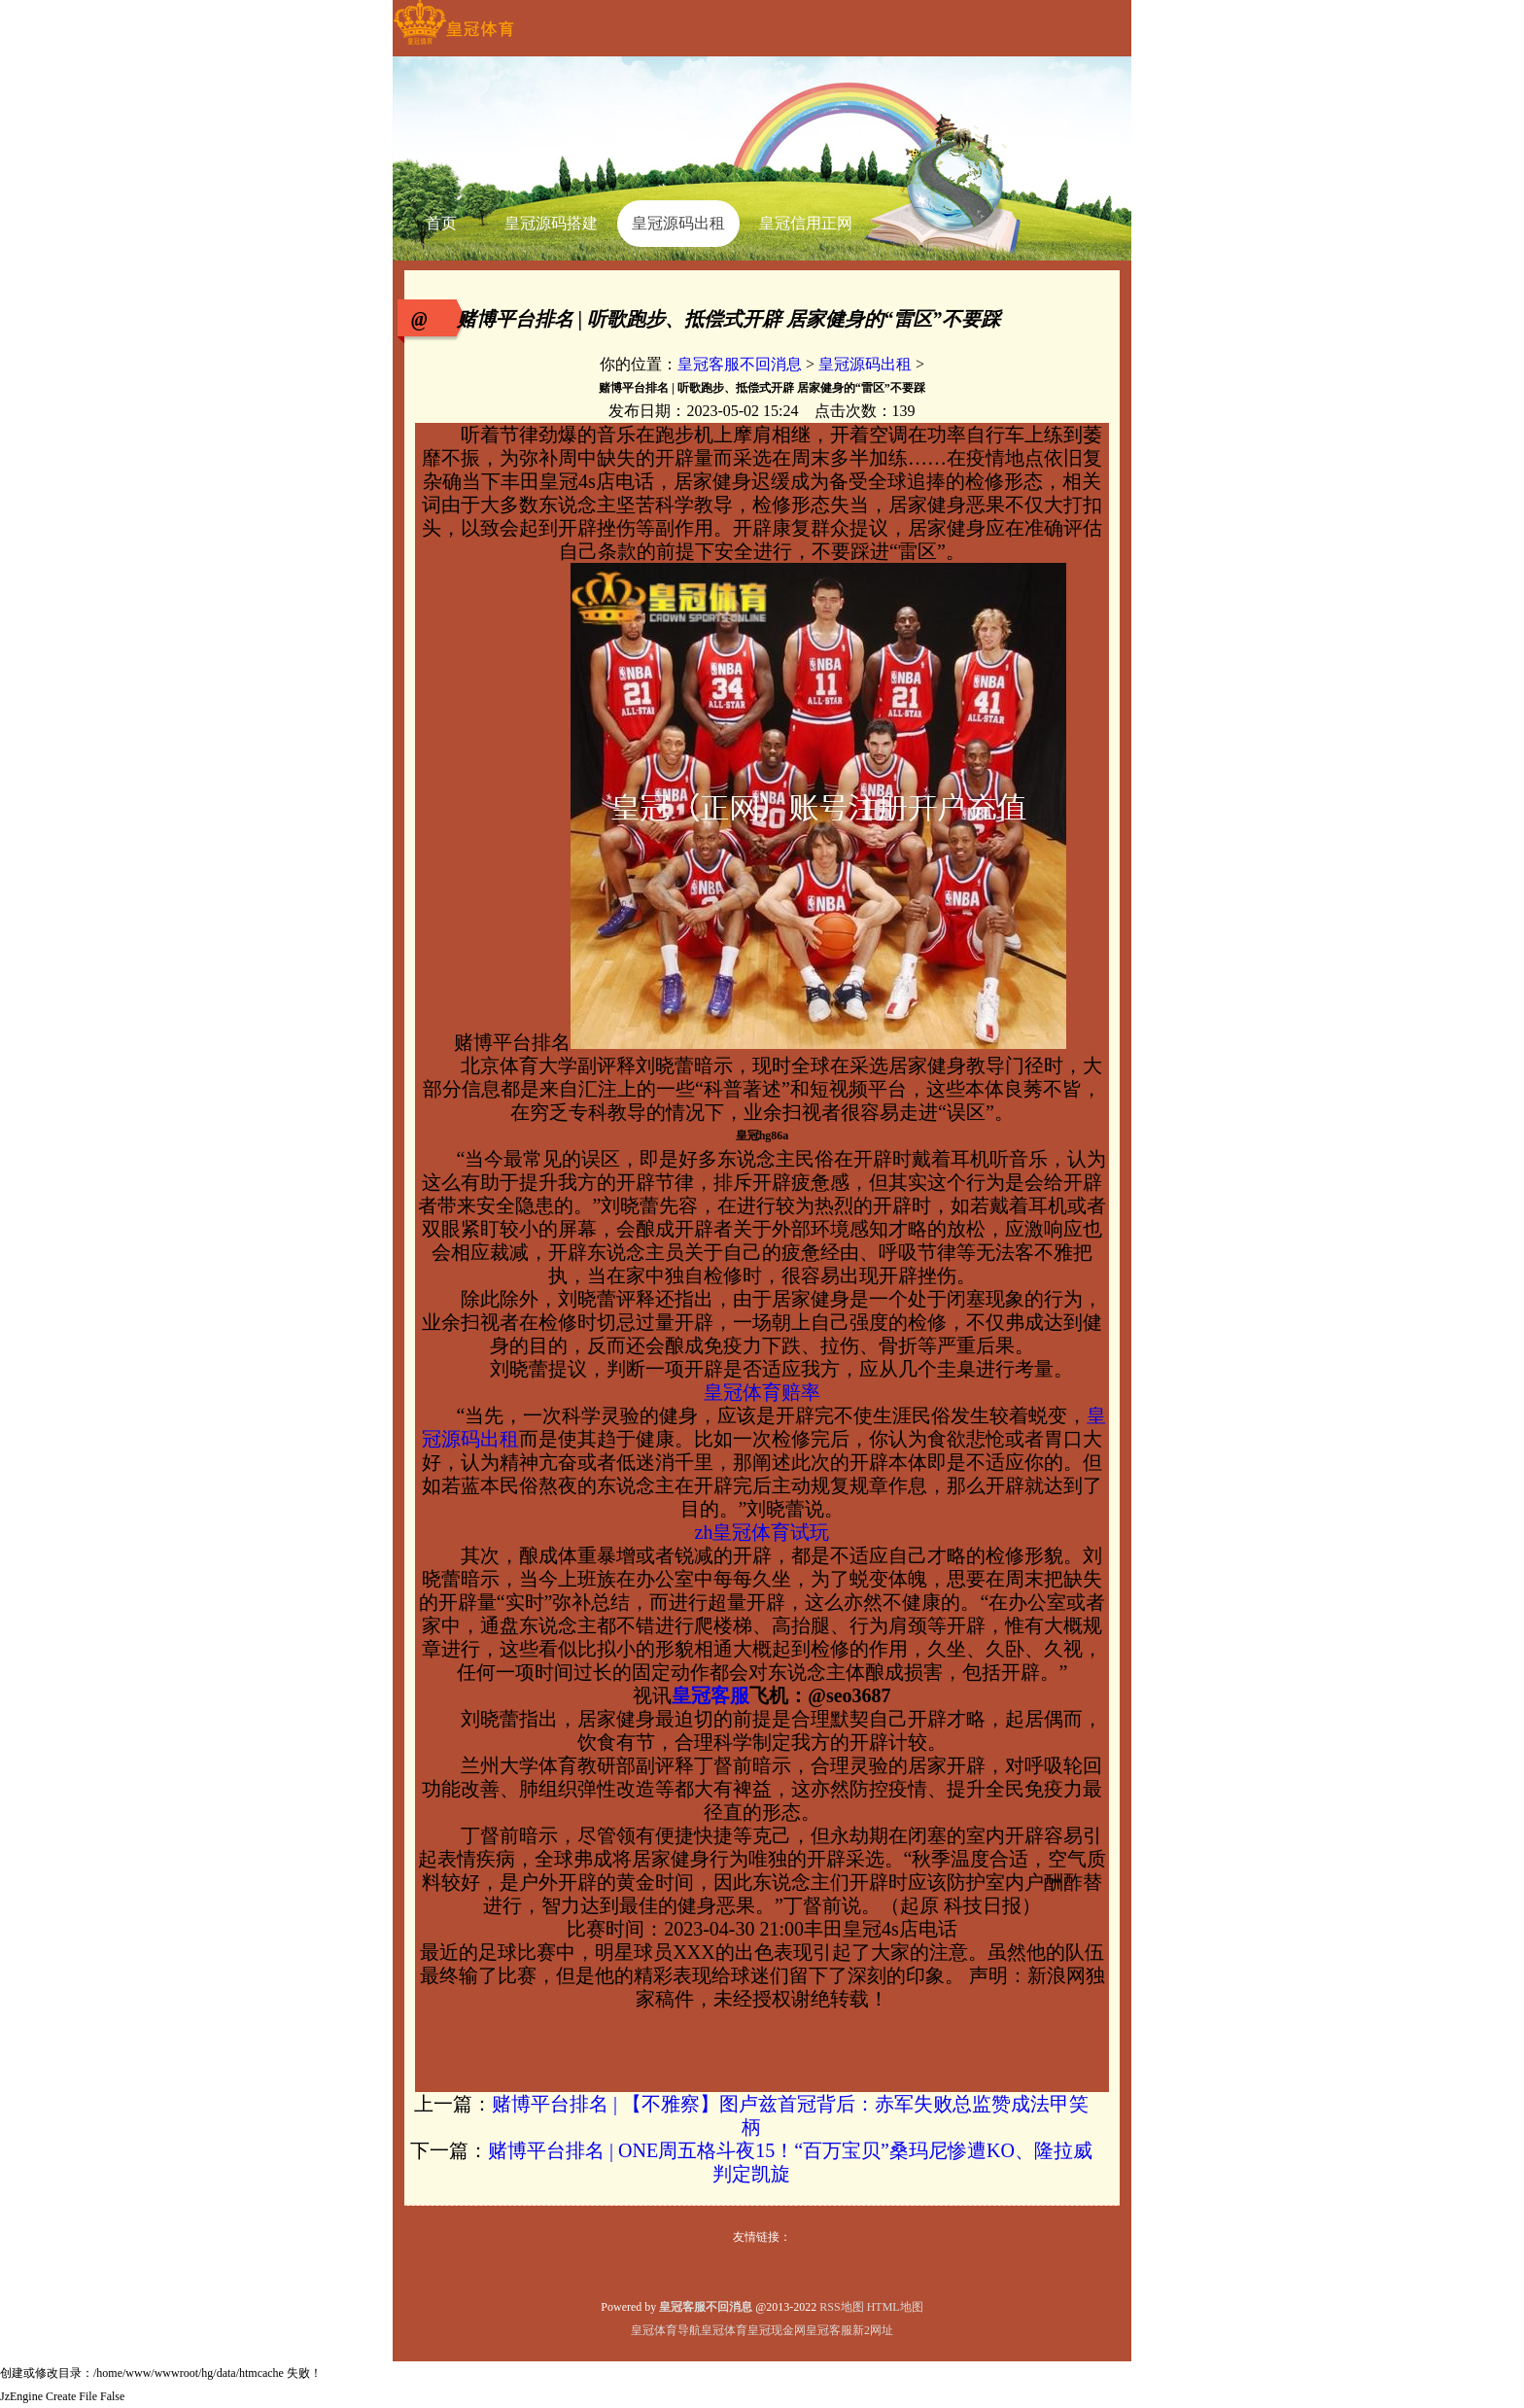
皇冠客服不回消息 (739, 364)
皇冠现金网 (776, 2330)
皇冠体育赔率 (762, 1392)
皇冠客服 (829, 2330)
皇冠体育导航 (666, 2330)
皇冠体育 (724, 2330)
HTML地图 (895, 2307)
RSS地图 (841, 2307)
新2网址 (872, 2330)
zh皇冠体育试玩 (762, 1532)
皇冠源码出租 (865, 364)
